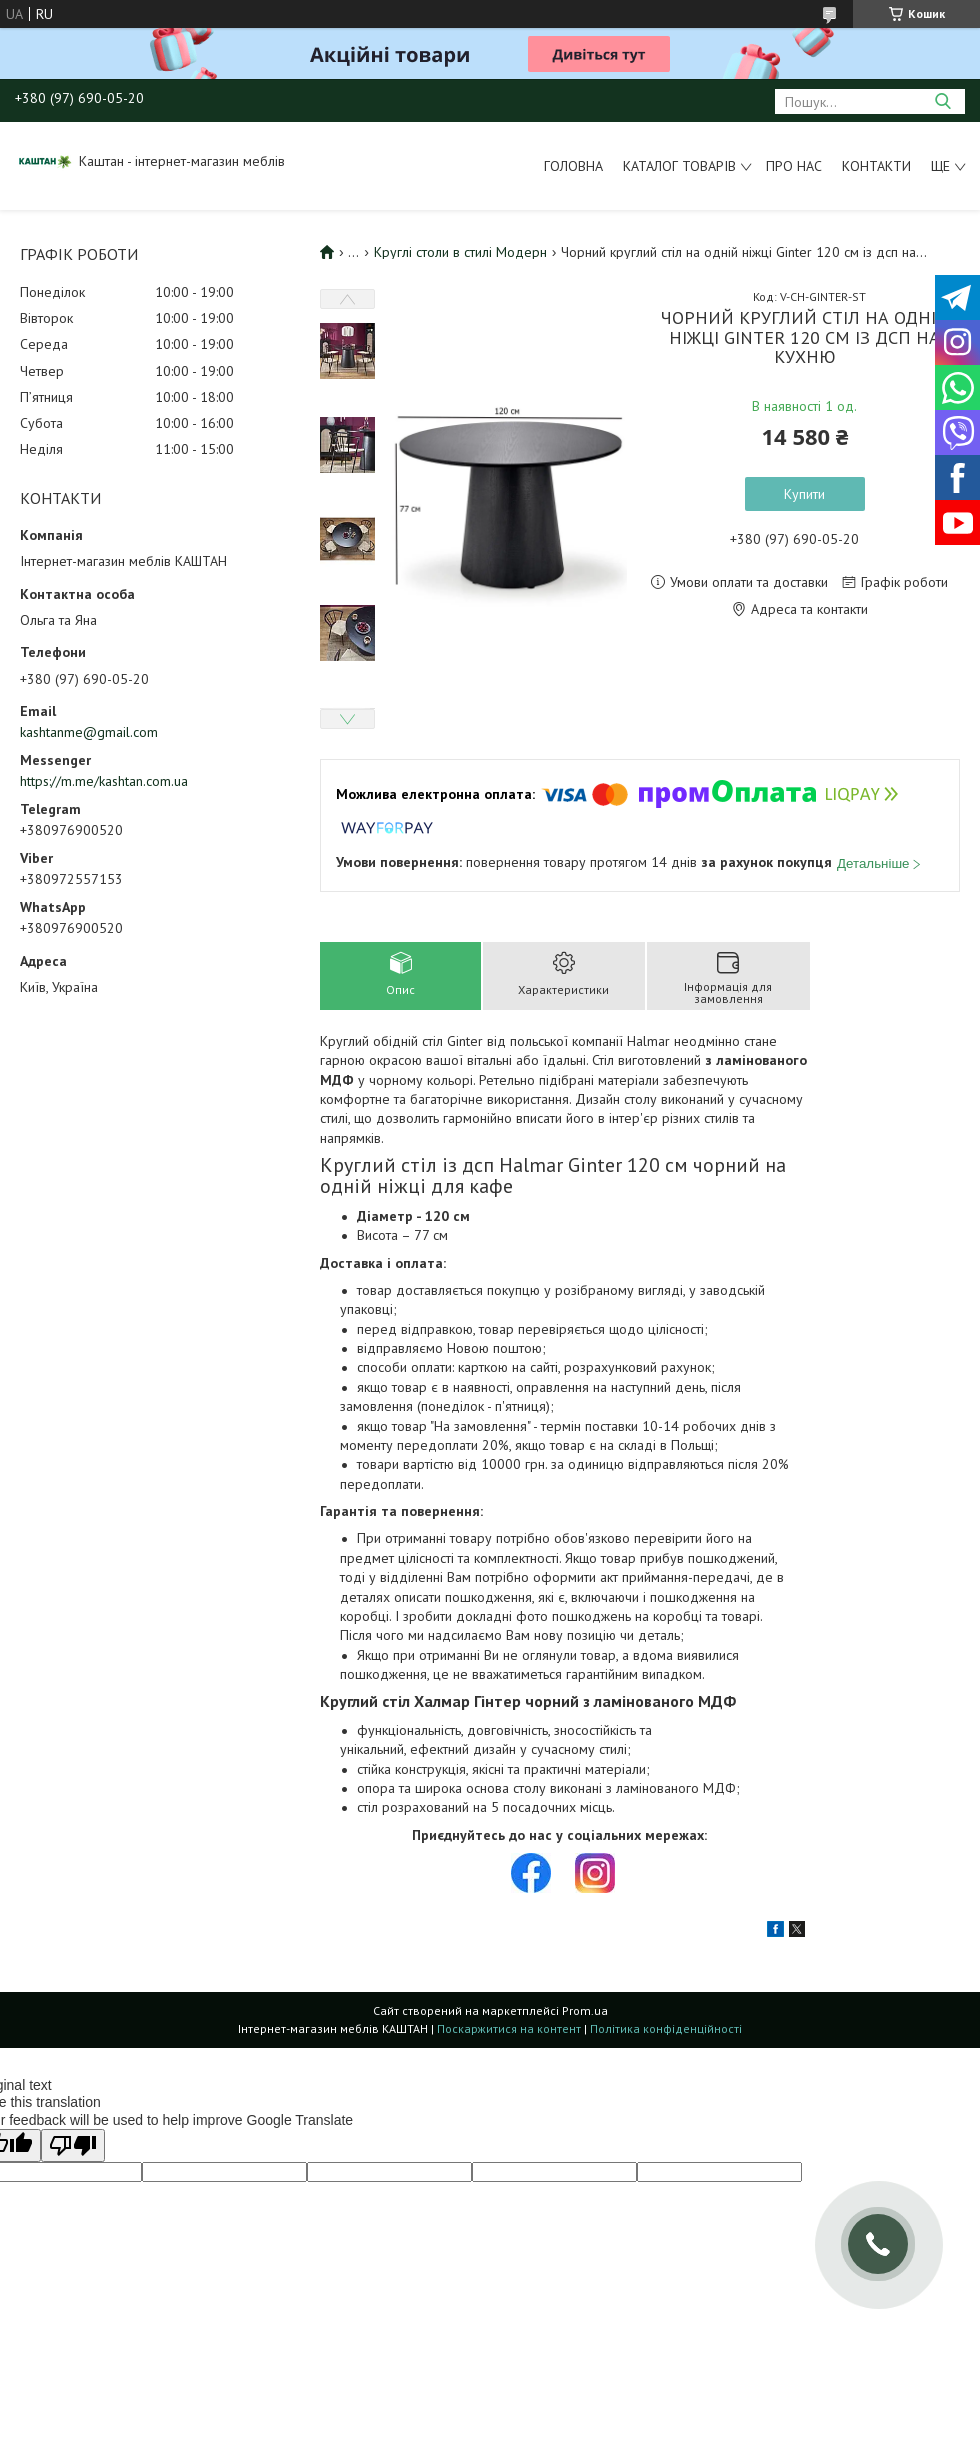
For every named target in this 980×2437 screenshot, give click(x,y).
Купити (804, 494)
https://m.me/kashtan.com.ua (104, 781)
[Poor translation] (73, 2145)
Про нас (794, 166)
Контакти (876, 166)
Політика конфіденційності (666, 2028)
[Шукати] (942, 101)
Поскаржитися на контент (509, 2028)
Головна (573, 166)
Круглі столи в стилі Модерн (460, 252)
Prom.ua (585, 2010)
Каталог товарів (679, 166)
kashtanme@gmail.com (89, 732)
